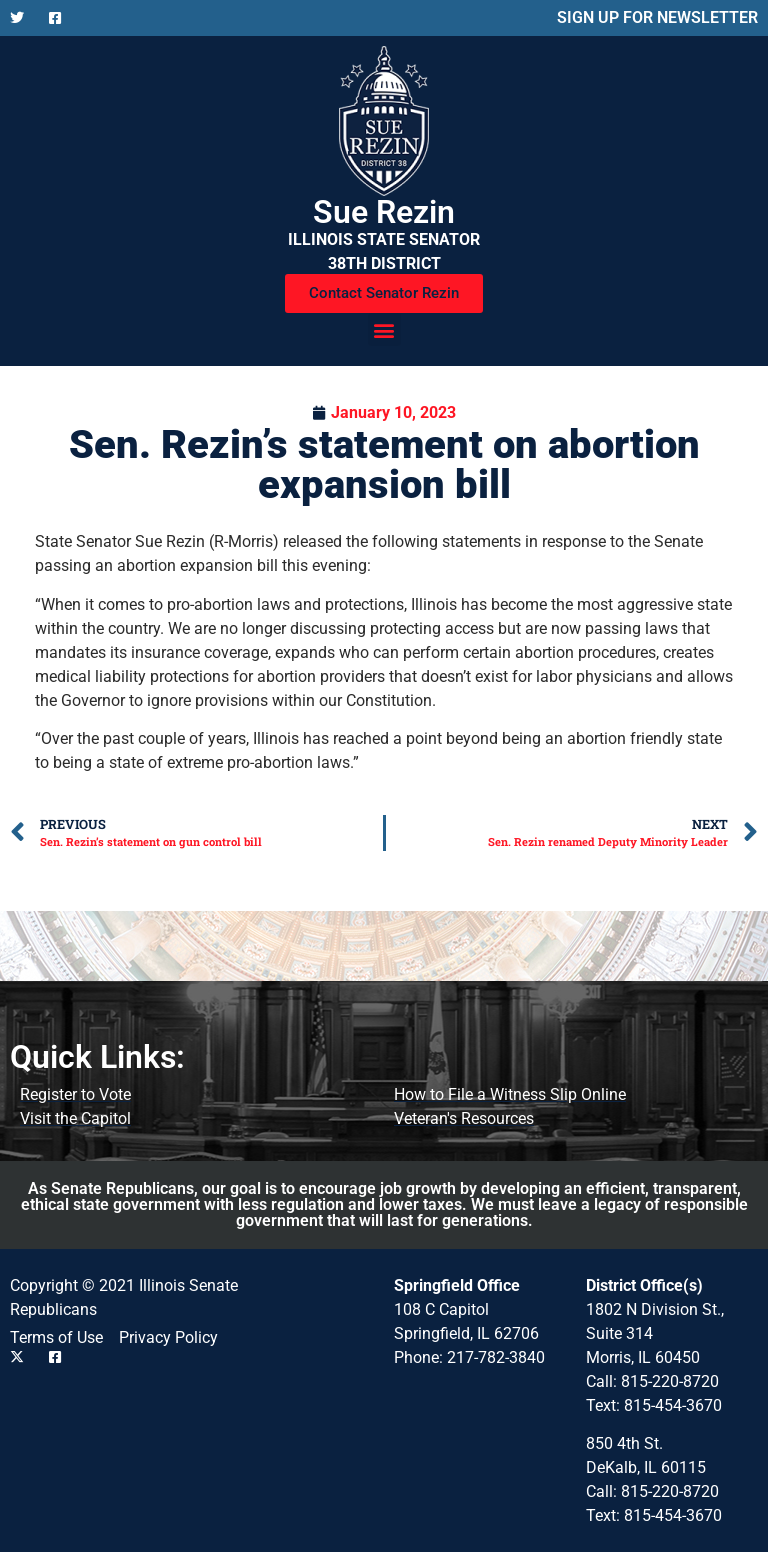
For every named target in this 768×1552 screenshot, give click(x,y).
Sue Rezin (384, 212)
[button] (384, 329)
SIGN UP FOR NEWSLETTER (657, 17)
